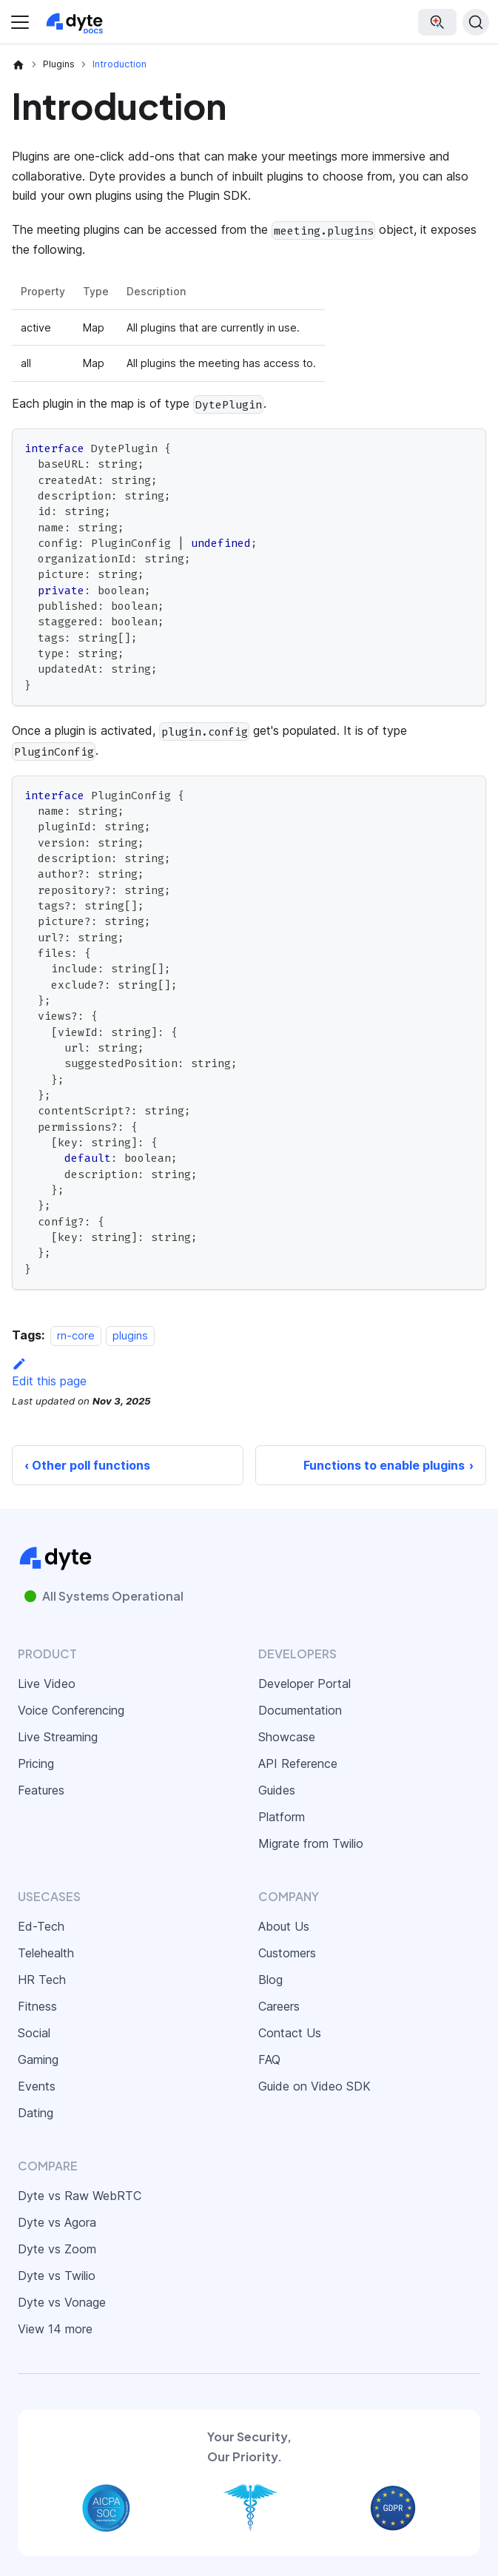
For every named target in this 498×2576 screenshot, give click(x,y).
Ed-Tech (41, 1926)
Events (36, 2086)
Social (34, 2032)
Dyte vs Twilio (56, 2275)
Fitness (37, 2006)
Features (41, 1790)
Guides (276, 1790)
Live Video (46, 1683)
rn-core (76, 1335)
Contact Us (289, 2032)
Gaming (38, 2059)
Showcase (286, 1736)
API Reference (297, 1763)
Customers (287, 1953)
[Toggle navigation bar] (20, 22)
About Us (283, 1926)
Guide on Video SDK (314, 2086)
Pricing (36, 1763)
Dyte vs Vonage (62, 2302)
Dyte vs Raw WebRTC (79, 2195)
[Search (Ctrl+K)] (475, 22)
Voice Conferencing (71, 1710)
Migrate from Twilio (310, 1843)
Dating (35, 2112)
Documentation (300, 1710)
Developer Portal (304, 1683)
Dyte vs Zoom (57, 2249)
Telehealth (46, 1953)
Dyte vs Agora (57, 2222)
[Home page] (18, 64)
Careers (279, 2006)
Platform (281, 1816)
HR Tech (42, 1979)
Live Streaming (58, 1736)
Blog (270, 1979)
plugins (130, 1335)
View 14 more (55, 2328)
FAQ (269, 2059)
